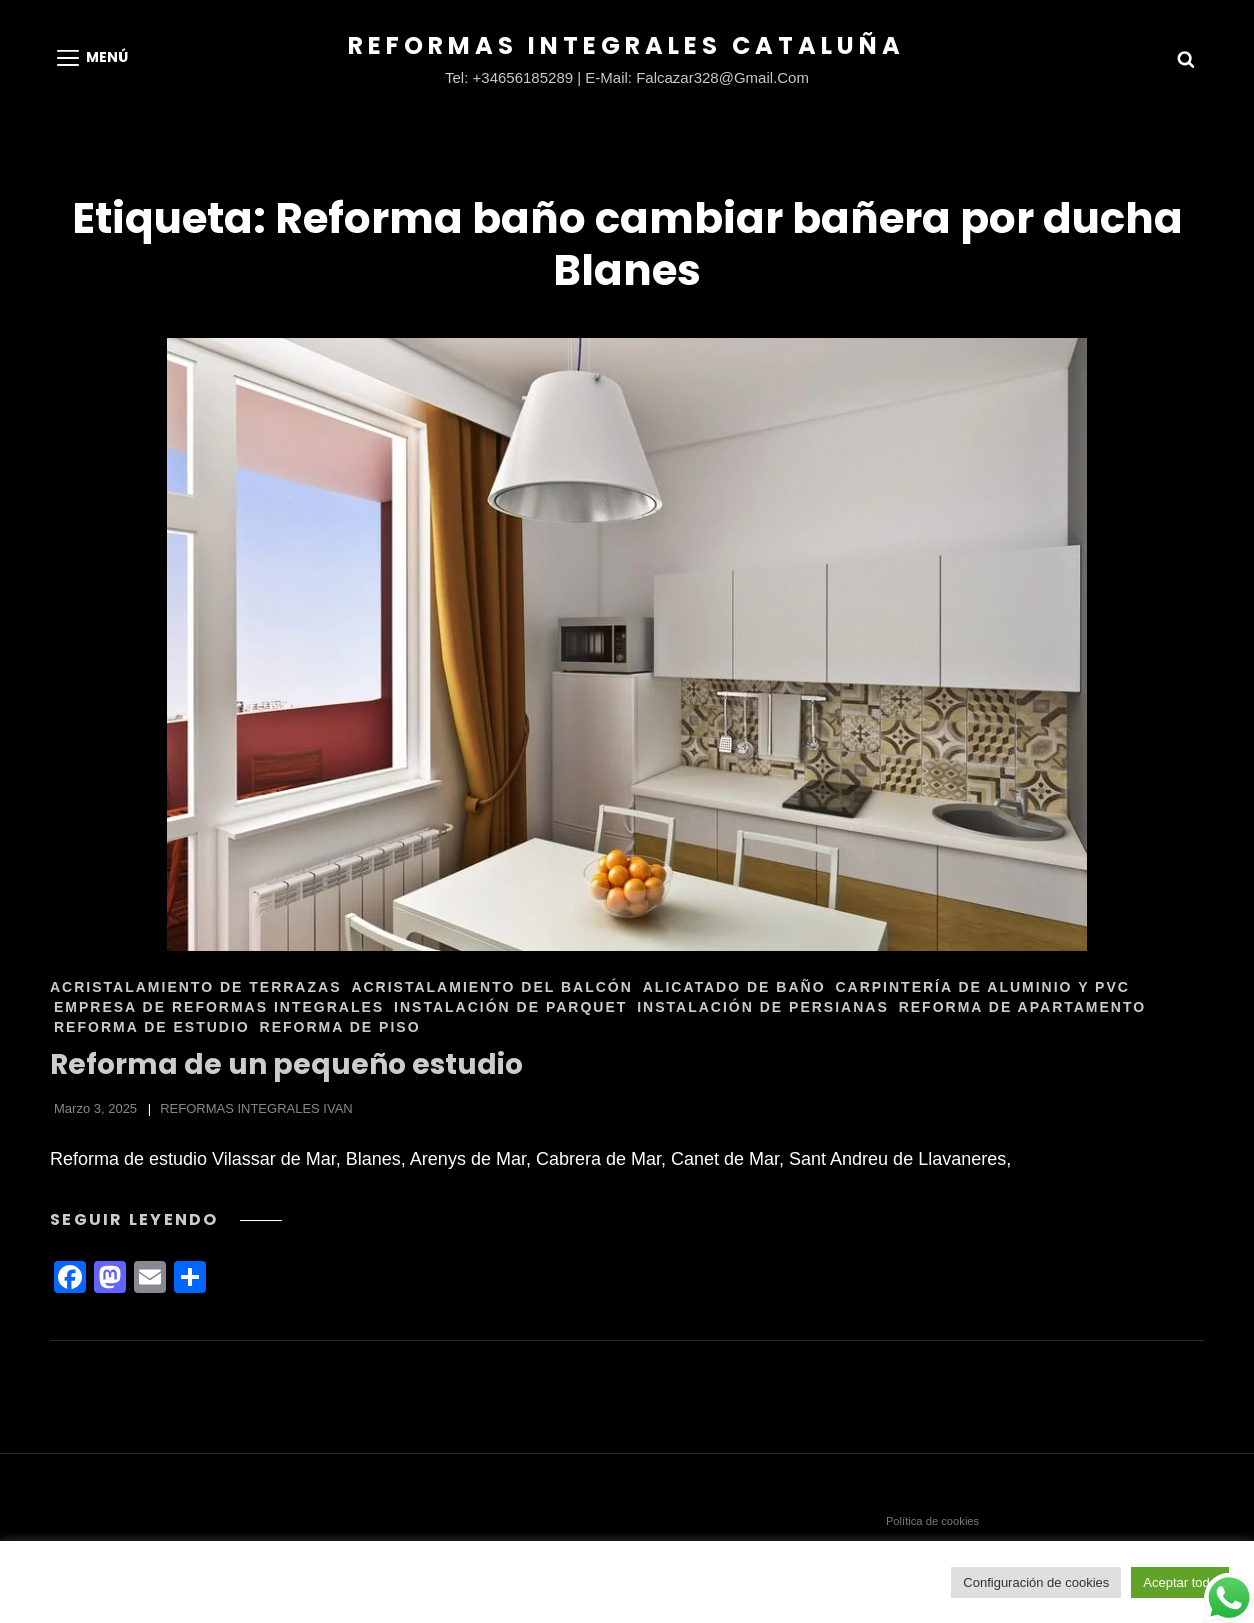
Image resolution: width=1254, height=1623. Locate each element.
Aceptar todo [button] (1180, 1582)
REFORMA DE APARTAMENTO (1023, 1007)
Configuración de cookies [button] (1036, 1582)
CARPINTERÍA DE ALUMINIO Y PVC (982, 987)
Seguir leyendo (166, 1219)
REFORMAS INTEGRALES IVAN (256, 1108)
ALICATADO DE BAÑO (734, 987)
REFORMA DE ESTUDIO (152, 1027)
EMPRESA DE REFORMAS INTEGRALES (219, 1007)
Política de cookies (932, 1521)
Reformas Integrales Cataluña (626, 45)
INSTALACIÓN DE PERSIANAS (763, 1007)
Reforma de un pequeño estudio (286, 1064)
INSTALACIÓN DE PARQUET (510, 1007)
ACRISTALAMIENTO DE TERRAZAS (195, 987)
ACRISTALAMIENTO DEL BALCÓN (491, 987)
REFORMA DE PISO (340, 1027)
